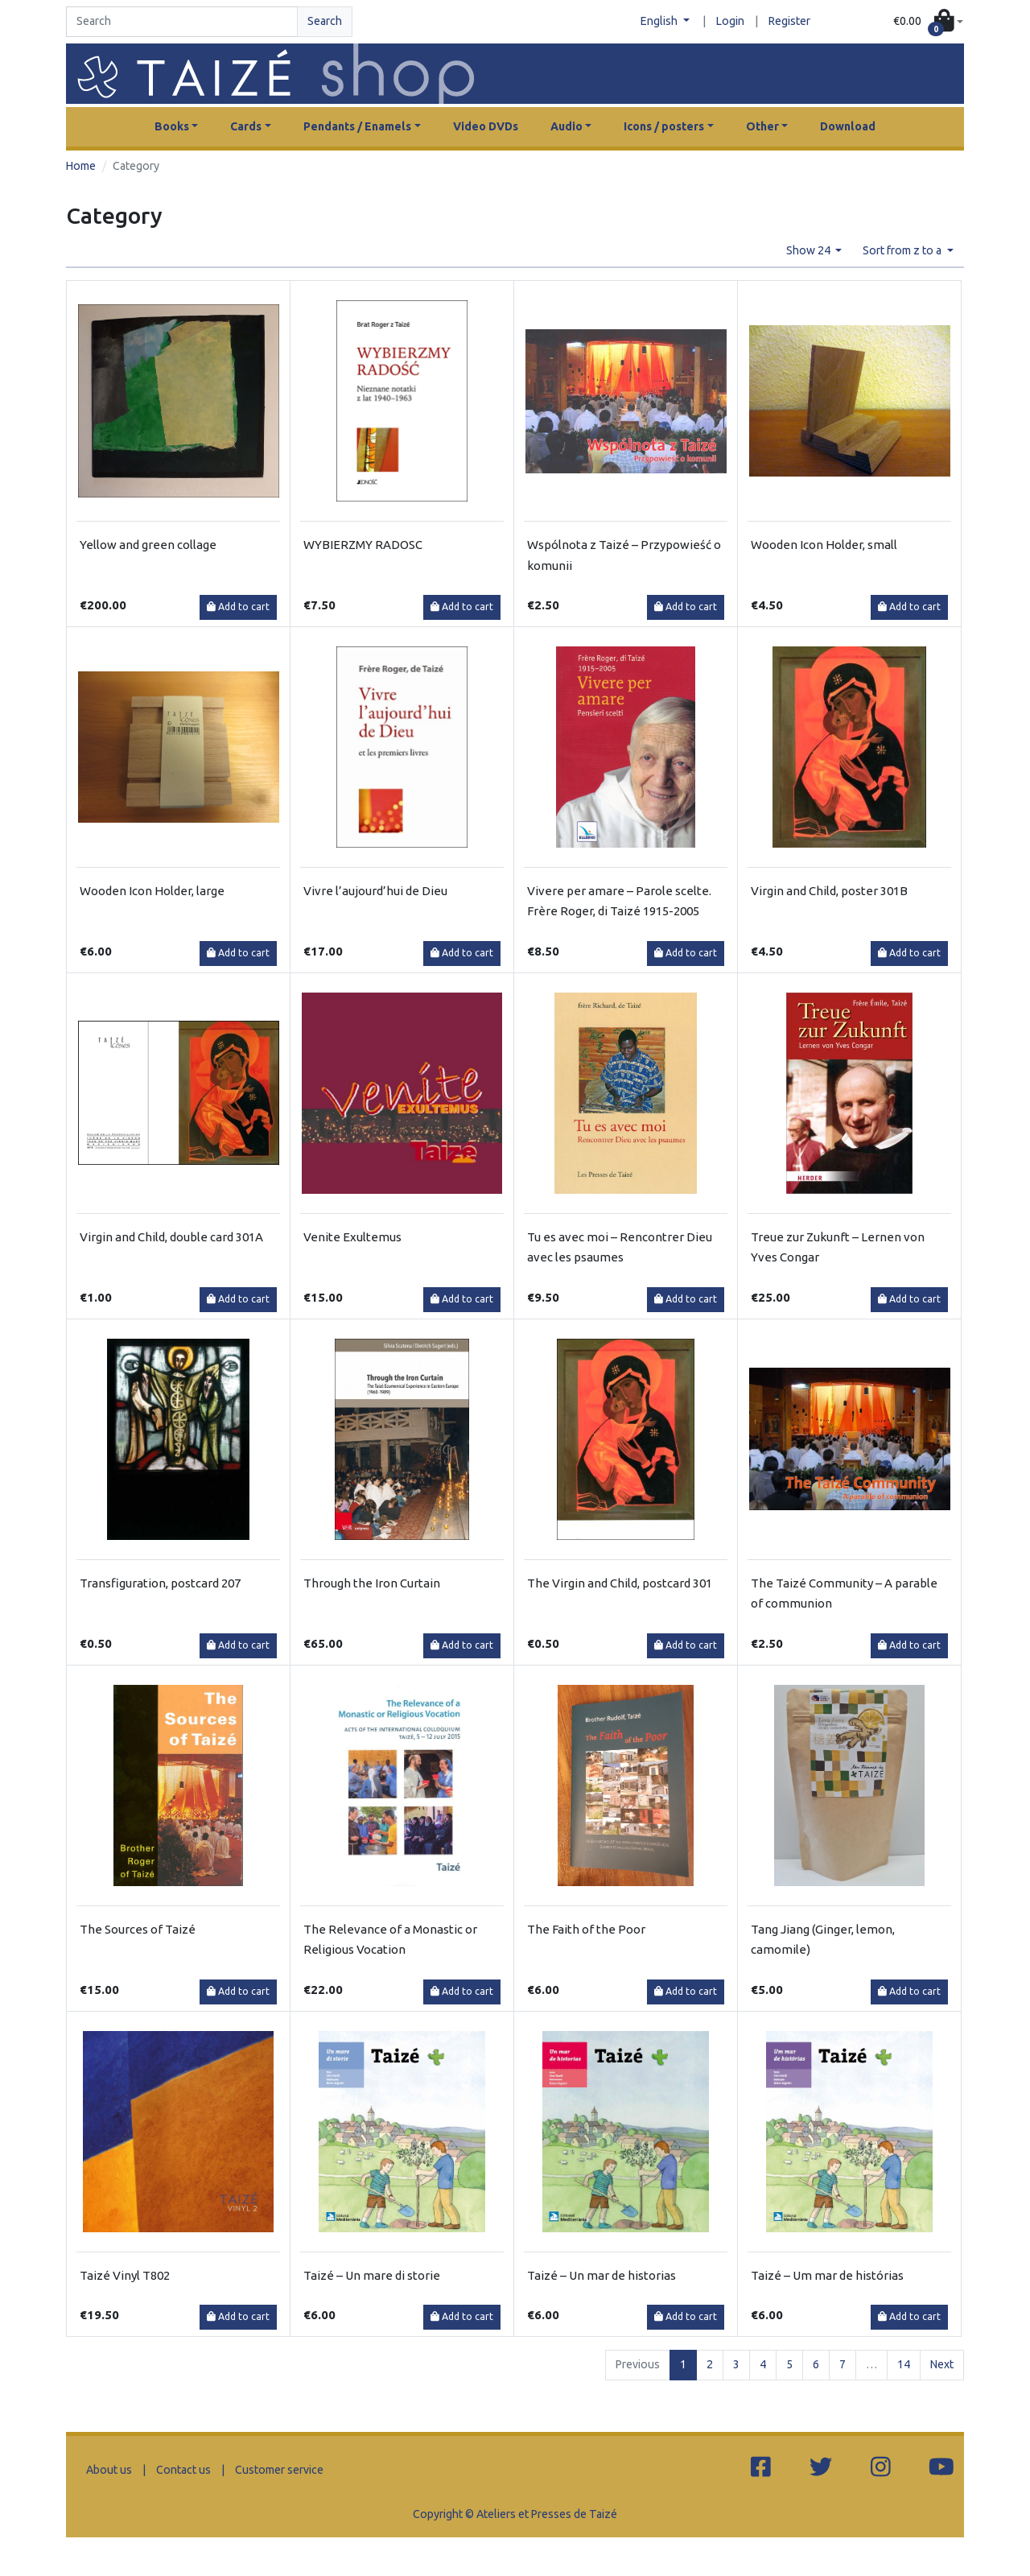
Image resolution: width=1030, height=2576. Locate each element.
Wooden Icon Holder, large (152, 891)
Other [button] (762, 126)
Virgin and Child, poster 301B (829, 891)
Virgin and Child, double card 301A (171, 1237)
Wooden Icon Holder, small (824, 544)
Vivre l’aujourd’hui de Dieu (375, 891)
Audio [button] (566, 126)
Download (848, 126)
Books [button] (171, 126)
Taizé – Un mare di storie (371, 2275)
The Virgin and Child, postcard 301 (619, 1583)
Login (730, 20)
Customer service (279, 2469)
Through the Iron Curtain (371, 1583)
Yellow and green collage (148, 544)
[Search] (182, 21)
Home (81, 165)
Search (324, 20)
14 (903, 2364)
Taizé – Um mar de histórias (827, 2275)
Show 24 (809, 250)
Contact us (183, 2469)
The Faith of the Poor (586, 1929)
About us (109, 2469)
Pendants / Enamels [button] (357, 126)
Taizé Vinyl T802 (125, 2275)
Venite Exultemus (352, 1237)
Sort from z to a (903, 250)
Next (942, 2364)
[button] (928, 22)
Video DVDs (485, 126)
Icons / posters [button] (664, 126)
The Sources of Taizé (138, 1929)
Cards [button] (246, 126)
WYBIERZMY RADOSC (362, 544)
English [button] (660, 20)
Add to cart (238, 606)
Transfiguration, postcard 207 (160, 1583)
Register (789, 20)
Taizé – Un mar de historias (601, 2275)
